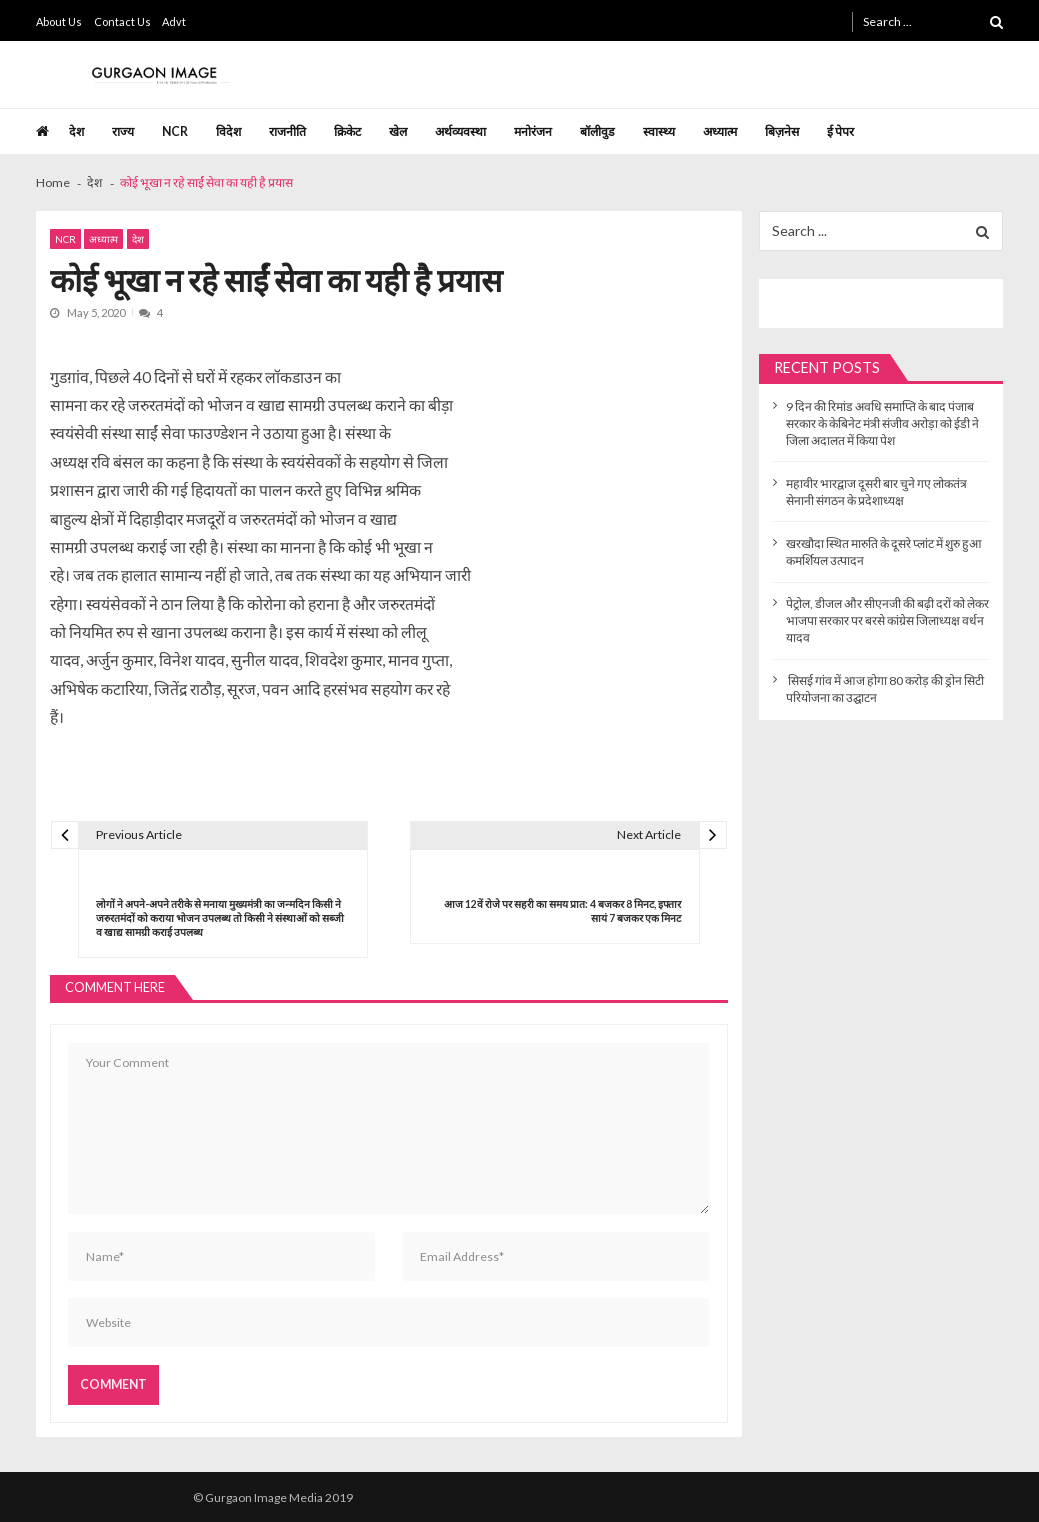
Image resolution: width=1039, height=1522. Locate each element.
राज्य (123, 131)
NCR (175, 131)
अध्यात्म (720, 131)
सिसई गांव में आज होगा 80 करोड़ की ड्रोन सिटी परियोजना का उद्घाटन (885, 689)
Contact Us (122, 21)
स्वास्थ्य (659, 131)
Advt (174, 21)
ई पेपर (840, 131)
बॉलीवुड (597, 131)
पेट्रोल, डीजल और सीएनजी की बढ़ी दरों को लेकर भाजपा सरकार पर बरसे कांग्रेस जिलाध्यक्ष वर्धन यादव (887, 620)
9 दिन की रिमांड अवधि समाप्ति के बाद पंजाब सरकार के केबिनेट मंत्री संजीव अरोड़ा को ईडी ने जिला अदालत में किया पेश (882, 423)
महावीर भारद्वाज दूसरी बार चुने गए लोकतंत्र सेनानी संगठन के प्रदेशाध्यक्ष (876, 492)
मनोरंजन (533, 131)
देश (76, 131)
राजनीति (287, 131)
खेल (398, 131)
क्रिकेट (347, 131)
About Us (59, 21)
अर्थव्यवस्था (460, 131)
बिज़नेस (782, 131)
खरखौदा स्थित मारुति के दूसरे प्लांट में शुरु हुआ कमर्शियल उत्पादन (884, 552)
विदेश (228, 131)
